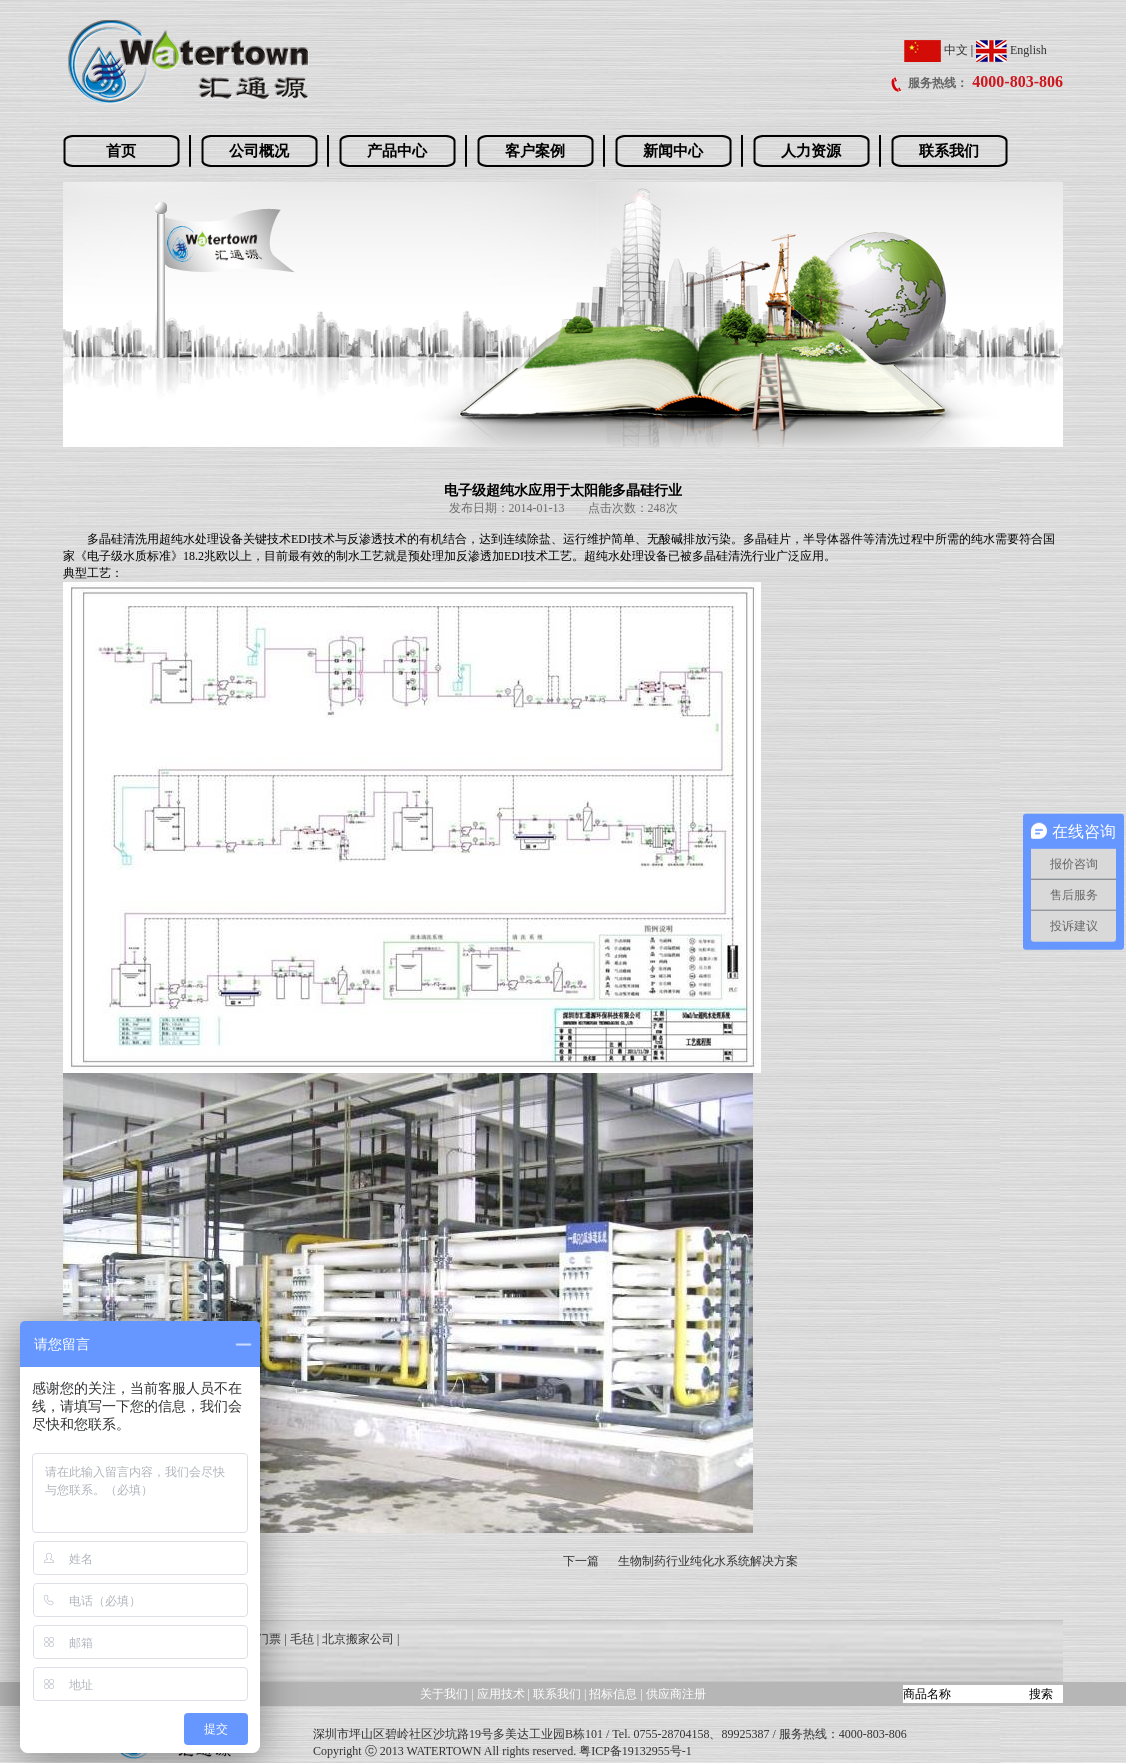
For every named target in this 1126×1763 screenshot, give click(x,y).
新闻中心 (673, 151)
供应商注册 (676, 1694)
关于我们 (444, 1694)
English (1011, 50)
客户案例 (535, 151)
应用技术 (501, 1694)
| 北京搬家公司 (355, 1639)
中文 (936, 50)
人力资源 (811, 151)
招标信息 (614, 1694)
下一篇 (581, 1561)
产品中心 (397, 151)
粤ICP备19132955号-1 (635, 1751)
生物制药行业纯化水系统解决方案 (708, 1561)
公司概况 (259, 151)
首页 (121, 151)
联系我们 (949, 151)
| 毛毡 (298, 1639)
